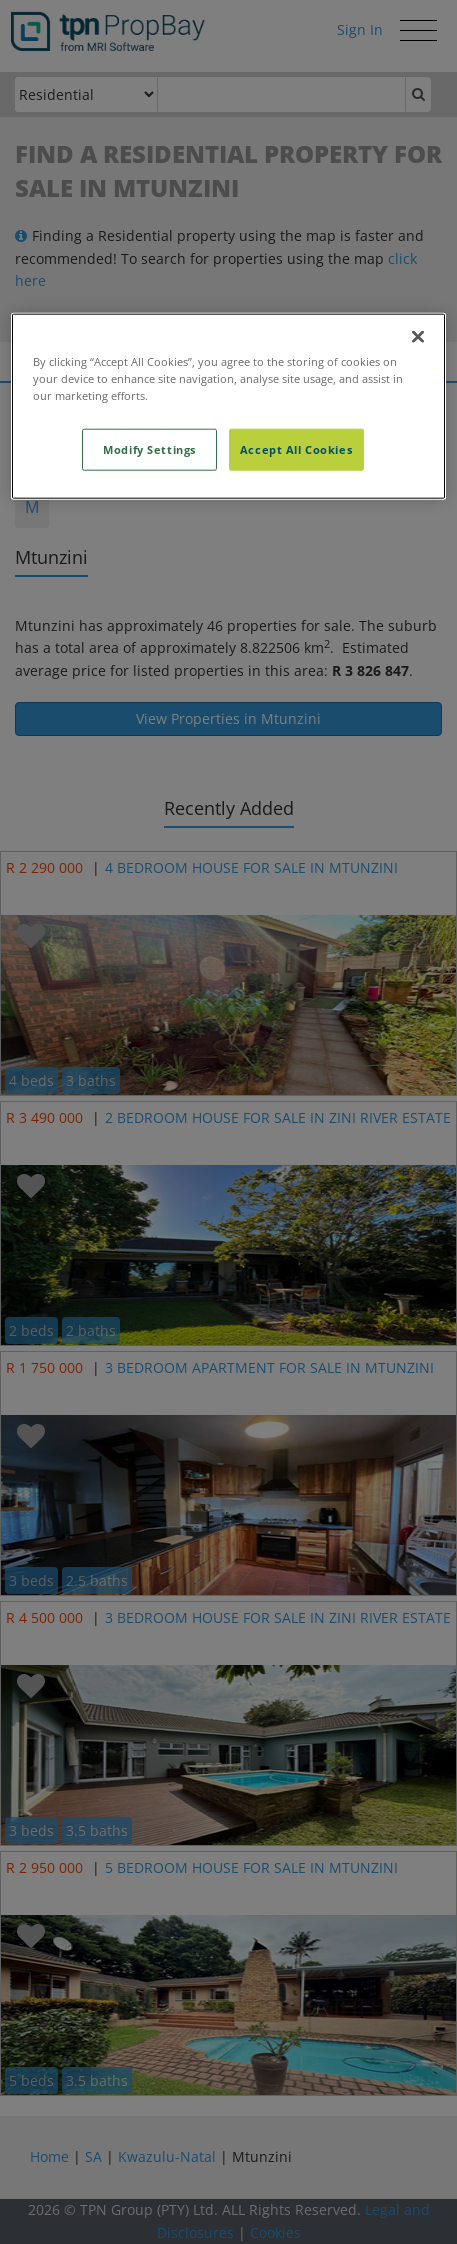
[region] (228, 405)
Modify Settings (149, 448)
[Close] (418, 336)
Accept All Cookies (296, 448)
